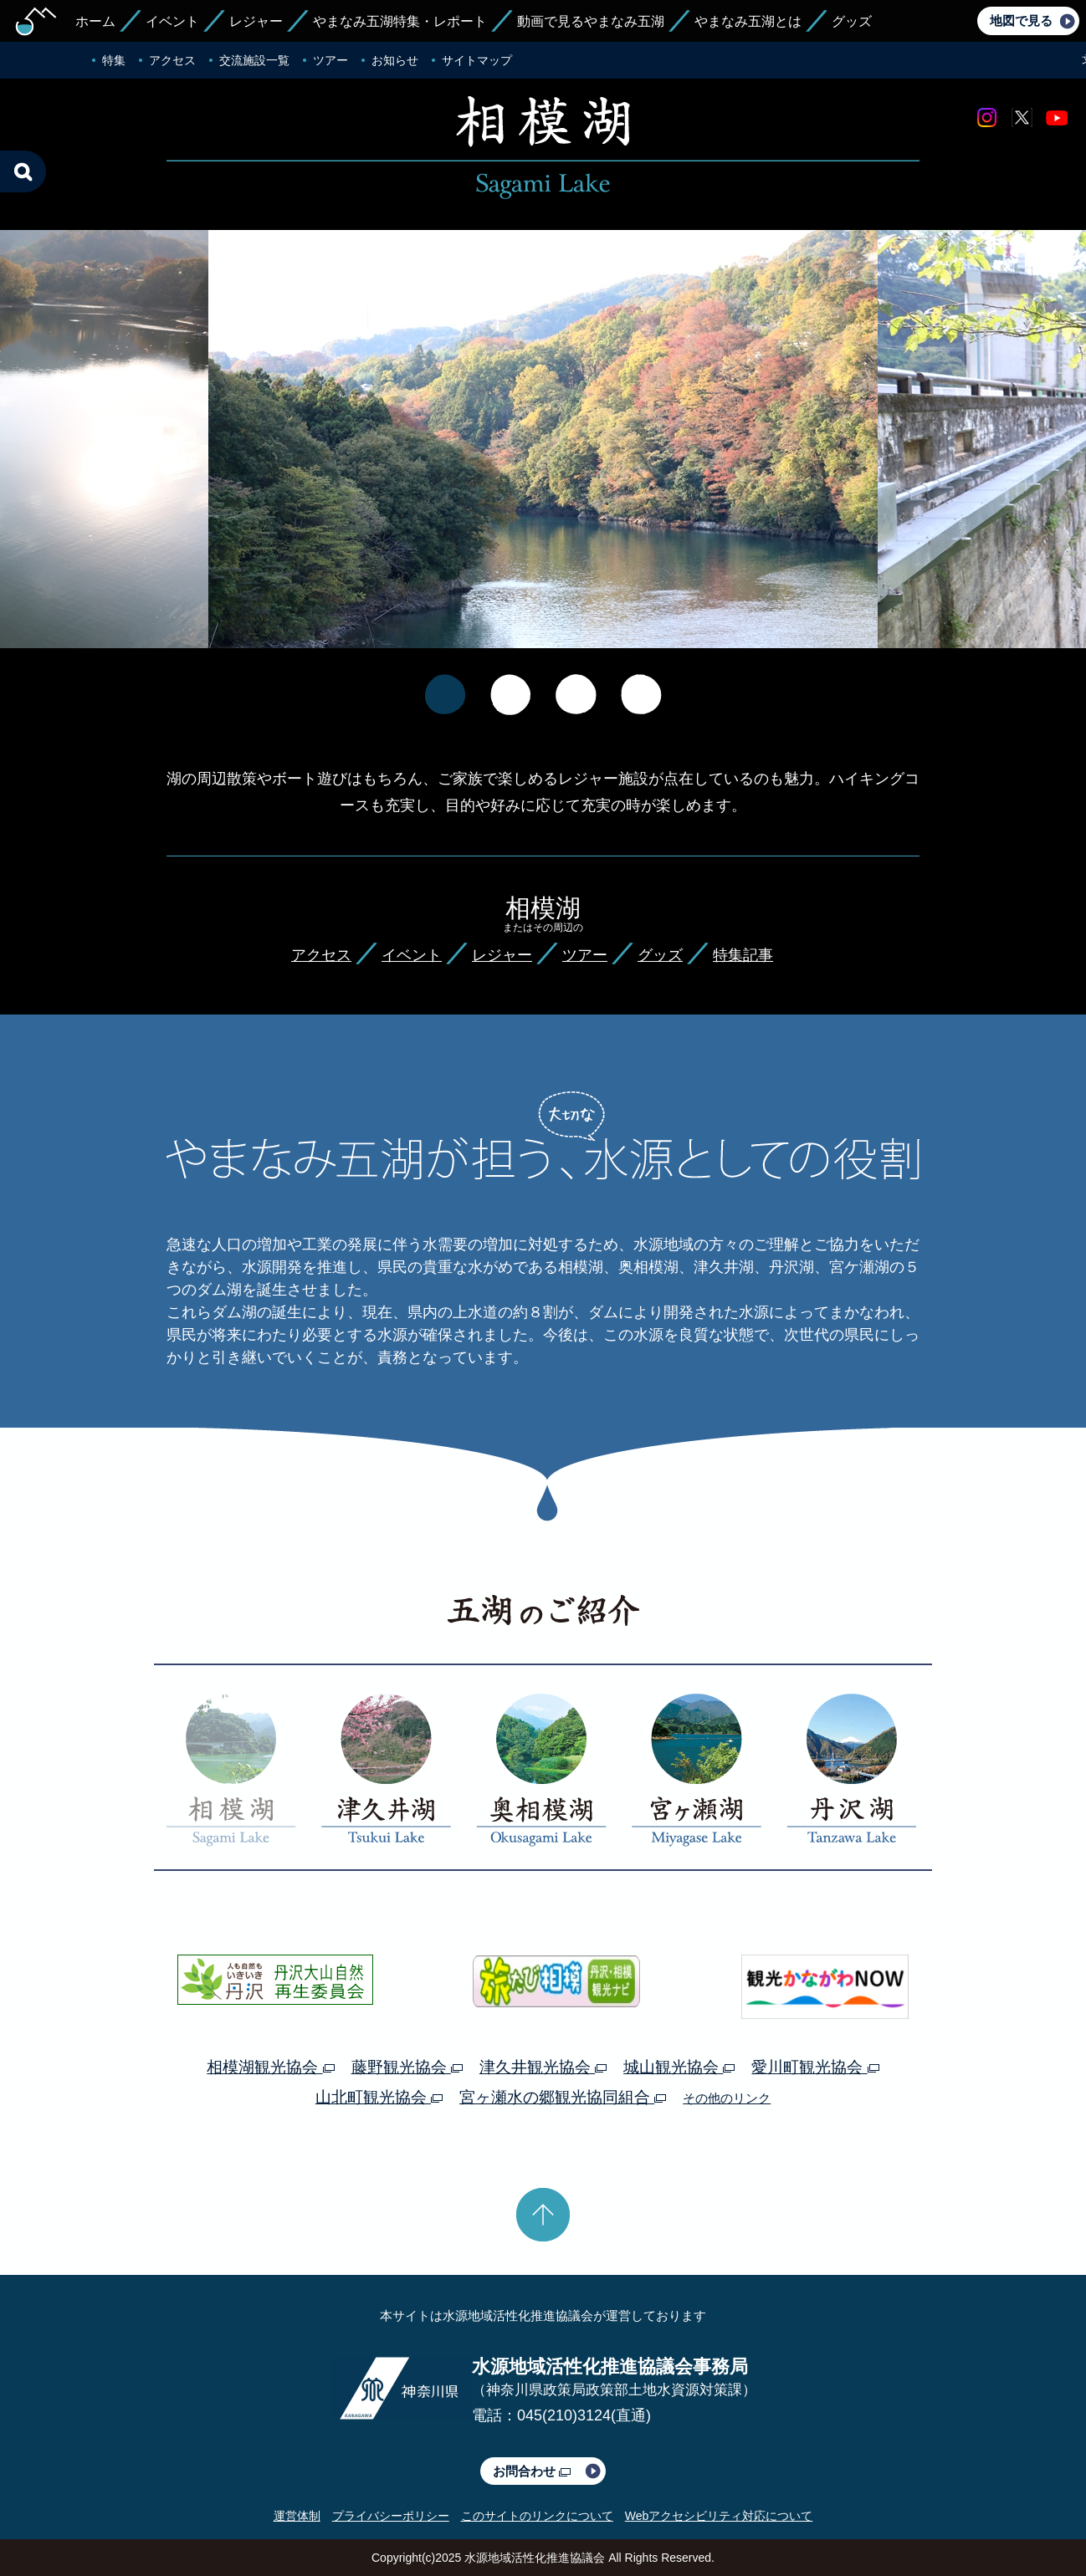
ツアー (330, 60)
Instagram (986, 118)
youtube (1057, 118)
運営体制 (297, 2515)
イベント (172, 21)
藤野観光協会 (407, 2067)
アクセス (172, 60)
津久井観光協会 (543, 2067)
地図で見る (1021, 20)
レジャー (256, 21)
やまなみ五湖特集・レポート (400, 21)
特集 (114, 60)
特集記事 (743, 955)
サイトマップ (477, 60)
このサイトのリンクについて (537, 2515)
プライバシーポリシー (390, 2515)
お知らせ (394, 60)
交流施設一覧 (254, 60)
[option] (543, 453)
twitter (1021, 118)
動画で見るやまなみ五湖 (590, 21)
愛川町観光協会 (815, 2067)
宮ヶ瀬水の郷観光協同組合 (562, 2097)
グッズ (852, 21)
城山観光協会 (679, 2067)
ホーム (95, 21)
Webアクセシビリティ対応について (719, 2515)
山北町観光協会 (379, 2097)
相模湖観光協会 (270, 2067)
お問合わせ (532, 2471)
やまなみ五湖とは (748, 21)
